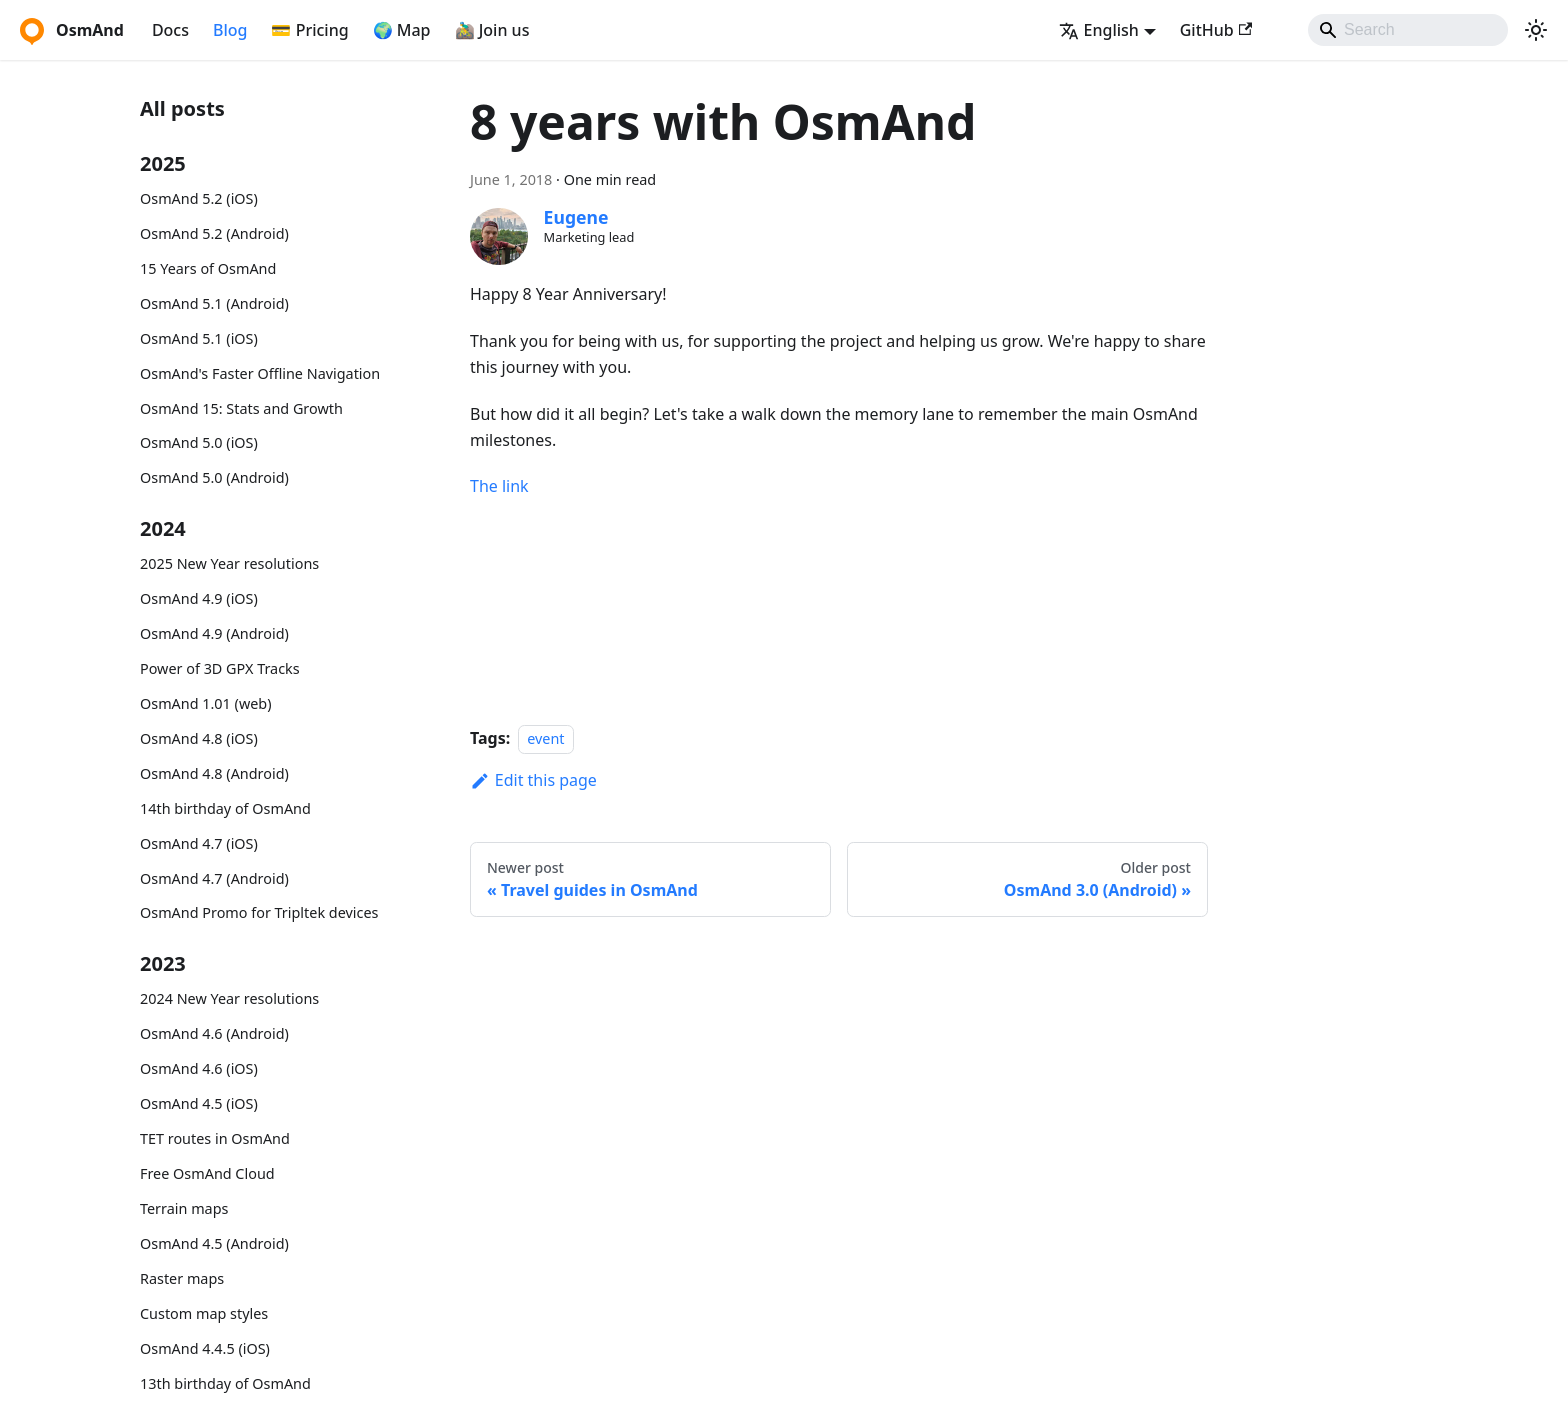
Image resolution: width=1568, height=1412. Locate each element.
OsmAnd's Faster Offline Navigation (260, 373)
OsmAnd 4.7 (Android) (214, 878)
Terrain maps (184, 1208)
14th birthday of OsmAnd (225, 808)
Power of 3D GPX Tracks (220, 668)
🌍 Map (402, 30)
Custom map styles (204, 1313)
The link (499, 486)
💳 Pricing (309, 30)
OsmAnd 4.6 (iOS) (199, 1068)
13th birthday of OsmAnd (225, 1383)
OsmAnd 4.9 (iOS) (199, 598)
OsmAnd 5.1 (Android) (214, 303)
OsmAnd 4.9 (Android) (214, 633)
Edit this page (533, 780)
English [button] (1099, 30)
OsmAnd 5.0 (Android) (214, 477)
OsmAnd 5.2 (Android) (214, 233)
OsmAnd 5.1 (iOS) (199, 338)
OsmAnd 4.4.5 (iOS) (205, 1348)
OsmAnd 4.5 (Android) (214, 1243)
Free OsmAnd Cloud (207, 1173)
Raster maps (182, 1278)
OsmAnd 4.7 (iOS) (199, 843)
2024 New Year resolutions (229, 998)
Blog (230, 30)
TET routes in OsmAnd (215, 1138)
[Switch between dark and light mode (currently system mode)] (1536, 30)
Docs (170, 30)
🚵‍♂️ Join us (492, 30)
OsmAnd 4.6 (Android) (214, 1033)
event (545, 738)
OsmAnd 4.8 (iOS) (199, 738)
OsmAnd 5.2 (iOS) (199, 198)
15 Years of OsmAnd (208, 268)
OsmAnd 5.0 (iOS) (199, 442)
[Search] (1408, 30)
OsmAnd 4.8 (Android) (214, 773)
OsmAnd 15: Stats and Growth (241, 408)
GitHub (1216, 30)
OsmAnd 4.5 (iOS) (199, 1103)
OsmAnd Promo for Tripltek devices (259, 912)
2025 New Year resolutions (229, 563)
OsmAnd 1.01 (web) (205, 703)
